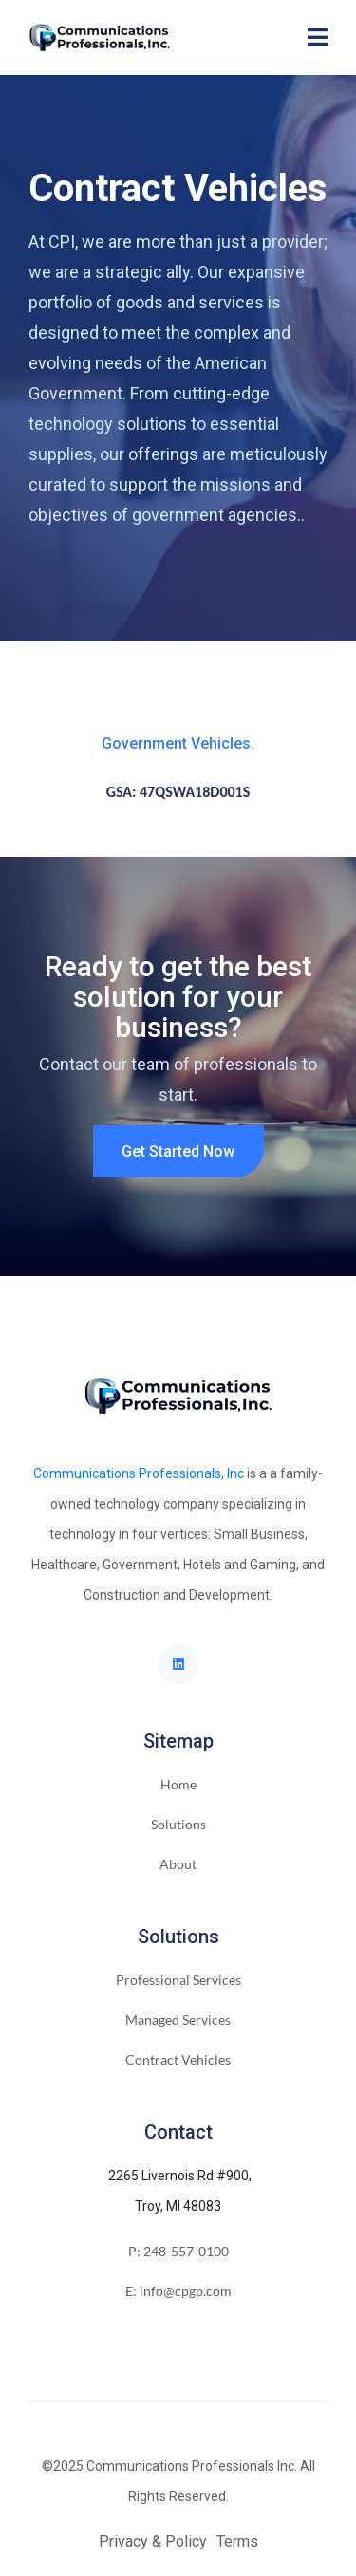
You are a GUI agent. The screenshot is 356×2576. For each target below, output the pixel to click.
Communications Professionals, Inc (138, 1473)
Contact (178, 2132)
